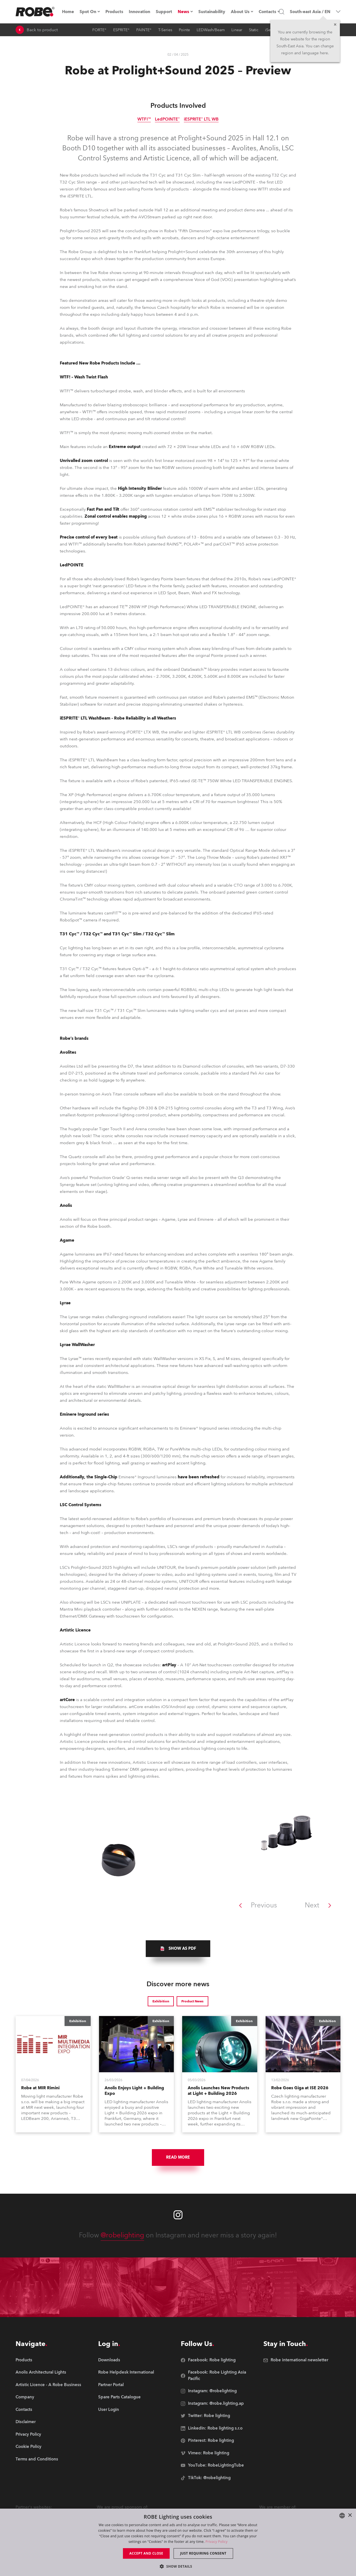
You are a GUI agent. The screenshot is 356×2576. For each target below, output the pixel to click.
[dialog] (178, 2542)
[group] (178, 1948)
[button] (178, 2566)
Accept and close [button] (146, 2553)
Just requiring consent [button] (203, 2553)
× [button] (350, 2515)
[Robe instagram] (178, 2214)
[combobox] (342, 2515)
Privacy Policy (217, 2541)
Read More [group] (178, 2157)
